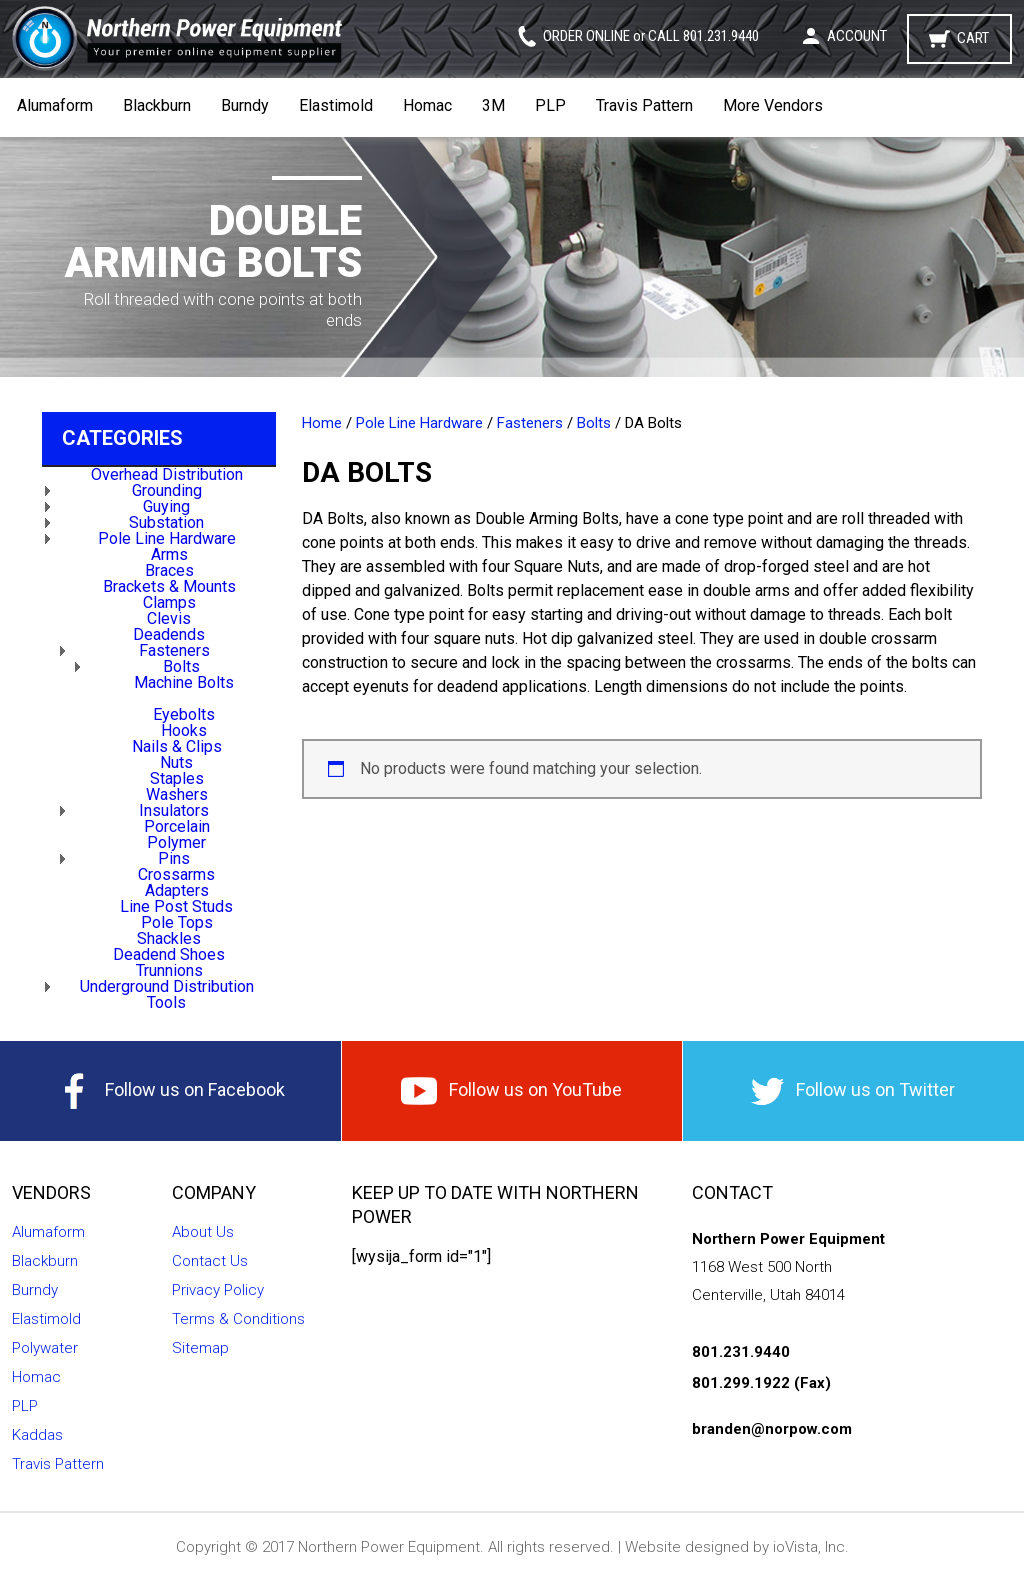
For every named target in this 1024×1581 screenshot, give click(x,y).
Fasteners (174, 650)
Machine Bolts (184, 682)
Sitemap (200, 1348)
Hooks (184, 730)
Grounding (167, 490)
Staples (177, 778)
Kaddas (37, 1435)
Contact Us (210, 1261)
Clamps (169, 602)
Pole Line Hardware (167, 538)
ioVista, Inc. (811, 1547)
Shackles (169, 938)
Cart (973, 38)
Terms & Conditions (238, 1319)
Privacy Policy (218, 1290)
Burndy (245, 105)
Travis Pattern (644, 105)
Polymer (176, 842)
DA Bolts (184, 698)
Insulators (174, 810)
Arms (169, 554)
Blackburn (157, 105)
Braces (169, 570)
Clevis (169, 618)
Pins (174, 858)
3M (493, 105)
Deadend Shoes (169, 954)
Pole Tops (177, 922)
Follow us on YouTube (511, 1091)
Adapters (177, 890)
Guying (166, 506)
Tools (166, 1002)
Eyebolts (184, 714)
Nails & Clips (177, 746)
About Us (203, 1232)
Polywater (45, 1348)
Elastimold (336, 105)
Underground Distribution (167, 986)
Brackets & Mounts (169, 586)
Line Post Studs (176, 906)
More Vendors (773, 105)
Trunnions (169, 970)
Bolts (181, 666)
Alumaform (55, 105)
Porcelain (177, 826)
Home (322, 423)
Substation (166, 522)
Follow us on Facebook (171, 1091)
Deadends (169, 634)
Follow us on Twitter (853, 1091)
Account (857, 36)
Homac (427, 105)
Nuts (176, 762)
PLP (550, 105)
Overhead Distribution (167, 474)
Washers (177, 794)
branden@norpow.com (772, 1429)
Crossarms (176, 874)
